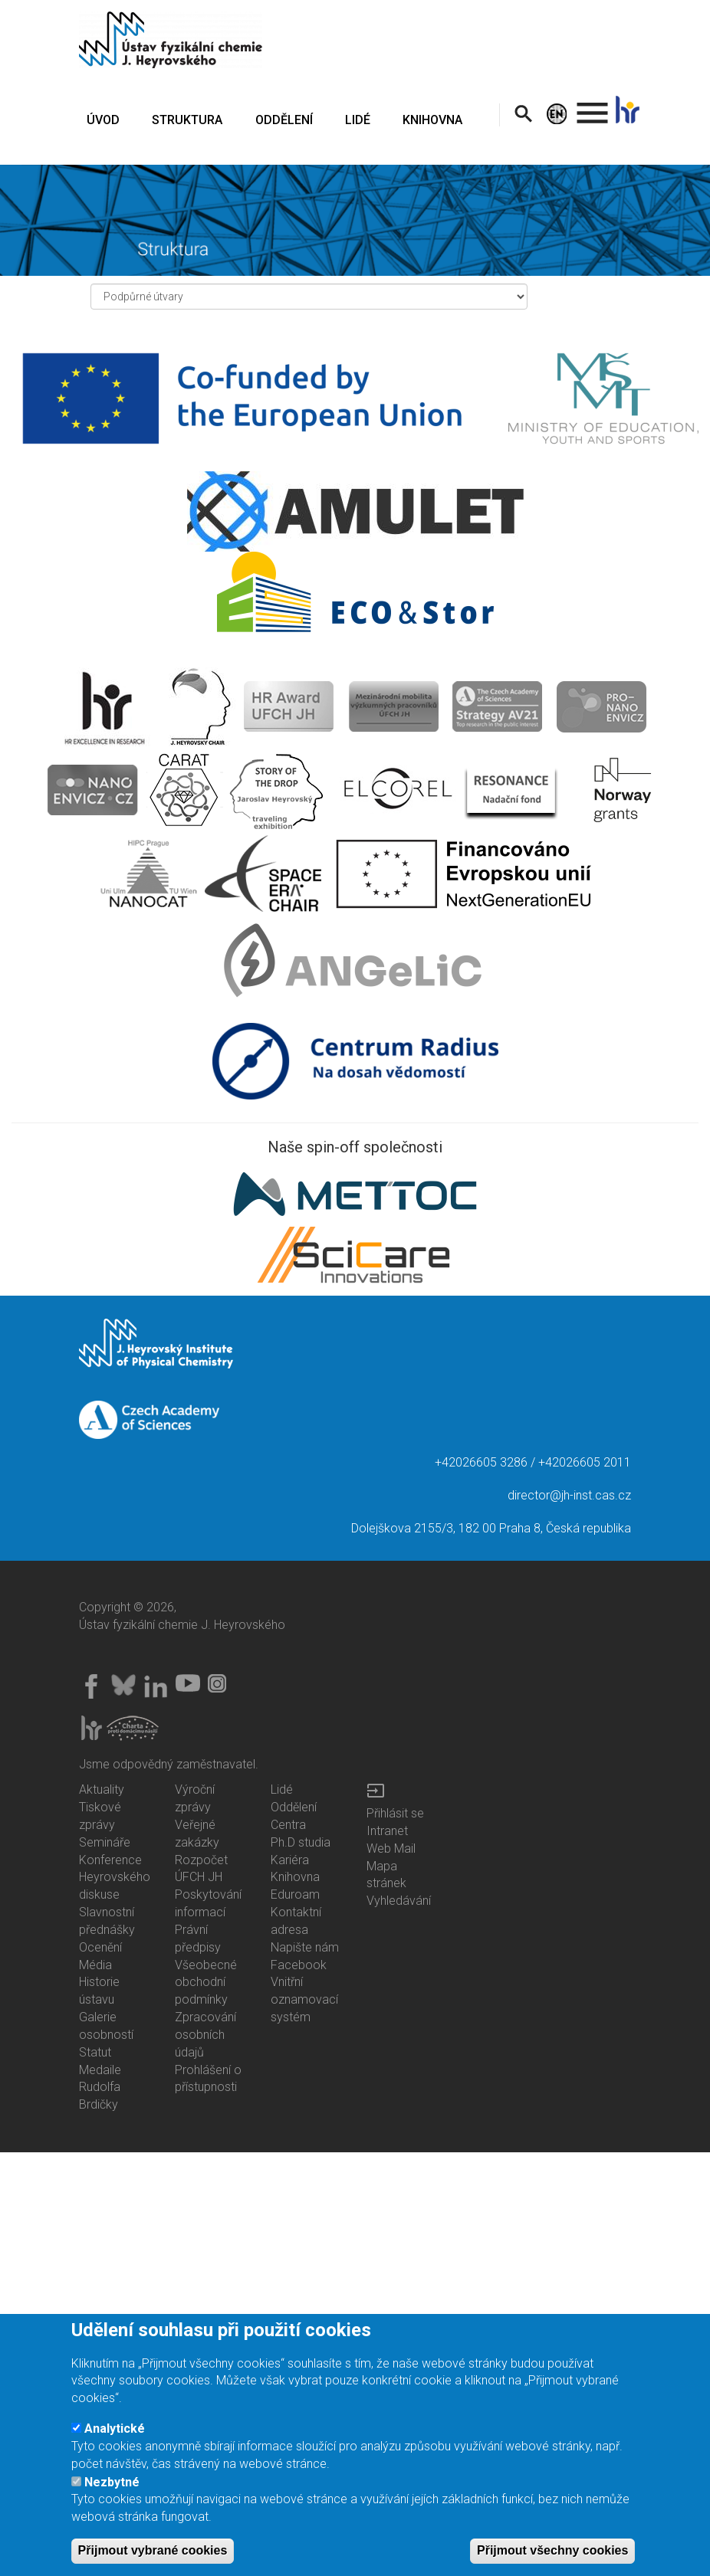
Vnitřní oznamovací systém (304, 1999)
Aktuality (101, 1789)
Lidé (282, 1789)
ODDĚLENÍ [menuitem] (284, 120)
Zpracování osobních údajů (205, 2035)
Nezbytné (112, 2497)
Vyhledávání (399, 1900)
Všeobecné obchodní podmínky (206, 1982)
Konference (110, 1860)
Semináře (104, 1842)
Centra (288, 1824)
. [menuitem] (592, 106)
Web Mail (391, 1848)
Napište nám (305, 1947)
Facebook (299, 1965)
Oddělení (294, 1807)
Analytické (114, 2444)
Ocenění (100, 1947)
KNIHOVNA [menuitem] (432, 120)
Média (95, 1965)
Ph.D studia (300, 1842)
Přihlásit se (395, 1813)
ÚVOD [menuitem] (103, 120)
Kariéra (290, 1860)
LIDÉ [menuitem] (357, 120)
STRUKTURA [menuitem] (187, 120)
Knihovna (295, 1877)
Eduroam (295, 1894)
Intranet (387, 1831)
